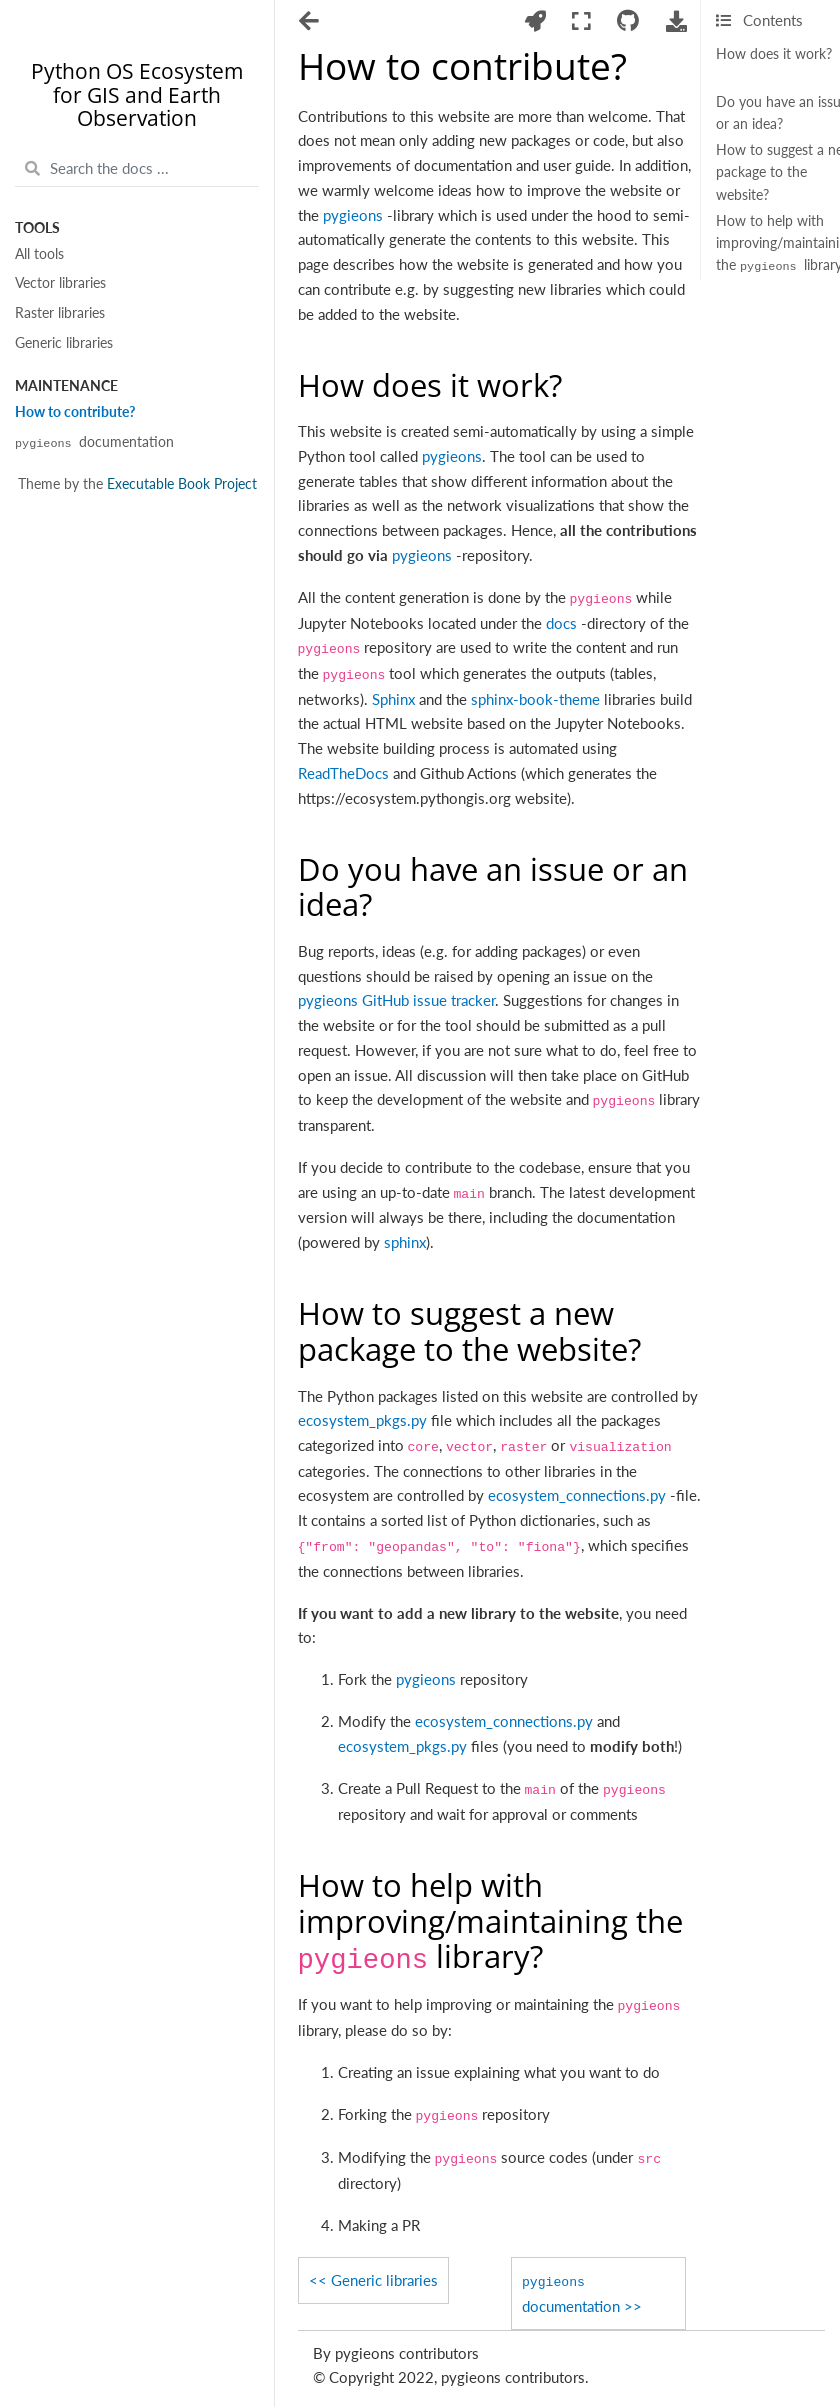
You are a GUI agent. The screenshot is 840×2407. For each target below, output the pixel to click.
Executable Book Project (182, 484)
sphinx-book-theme (535, 699)
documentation (94, 442)
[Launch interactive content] (535, 21)
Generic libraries (64, 343)
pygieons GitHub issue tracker (396, 1000)
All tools (39, 254)
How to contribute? (75, 412)
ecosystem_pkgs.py (362, 1420)
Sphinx (393, 699)
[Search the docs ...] (137, 169)
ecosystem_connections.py (577, 1495)
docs (561, 623)
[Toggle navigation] (310, 23)
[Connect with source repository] (628, 21)
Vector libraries (60, 283)
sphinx (405, 1242)
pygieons (353, 215)
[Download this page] (676, 21)
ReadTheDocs (343, 773)
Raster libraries (60, 313)
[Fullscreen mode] (581, 21)
